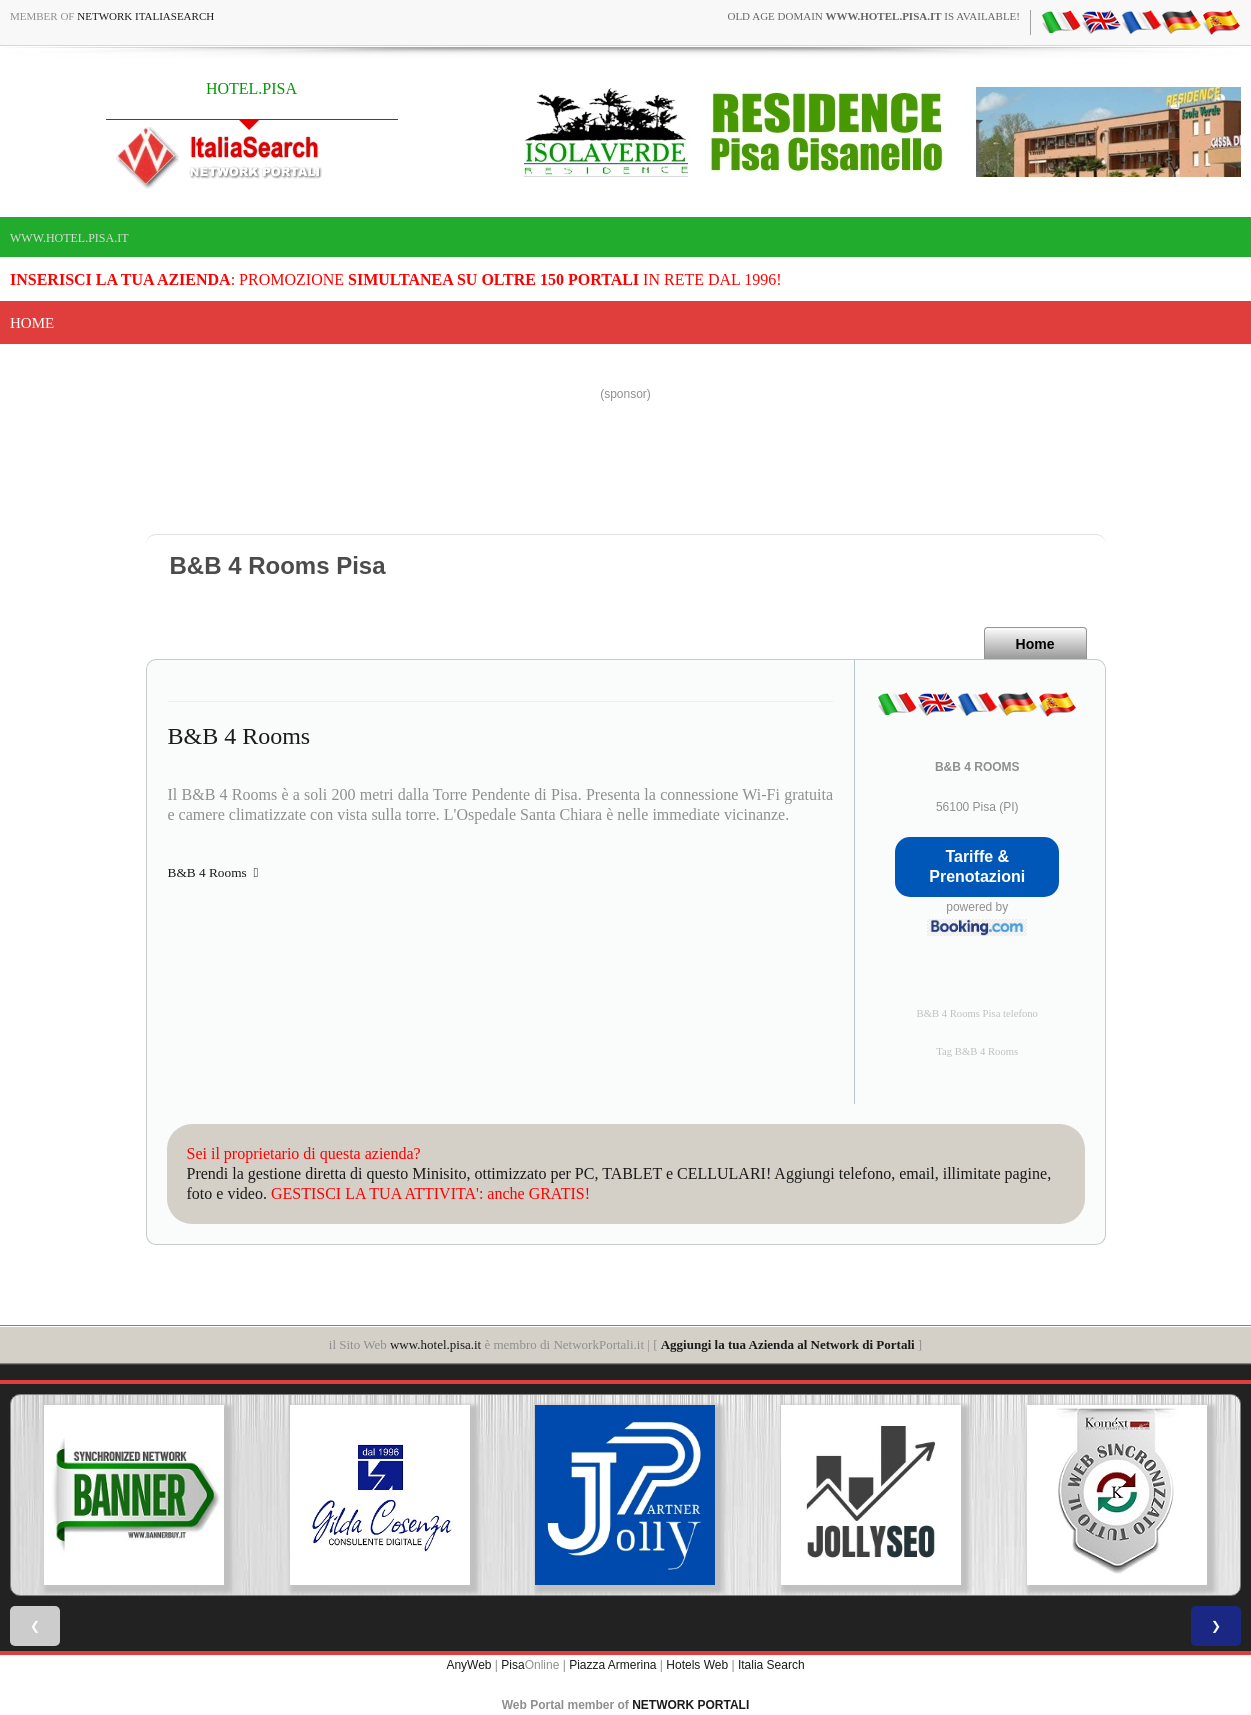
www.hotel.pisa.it (69, 238)
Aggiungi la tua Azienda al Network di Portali (788, 1344)
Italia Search (771, 1665)
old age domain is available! (873, 16)
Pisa (512, 1665)
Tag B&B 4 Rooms (977, 1051)
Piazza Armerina (612, 1665)
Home (32, 323)
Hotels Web (697, 1665)
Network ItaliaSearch (145, 16)
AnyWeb (468, 1665)
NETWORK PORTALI (690, 1705)
